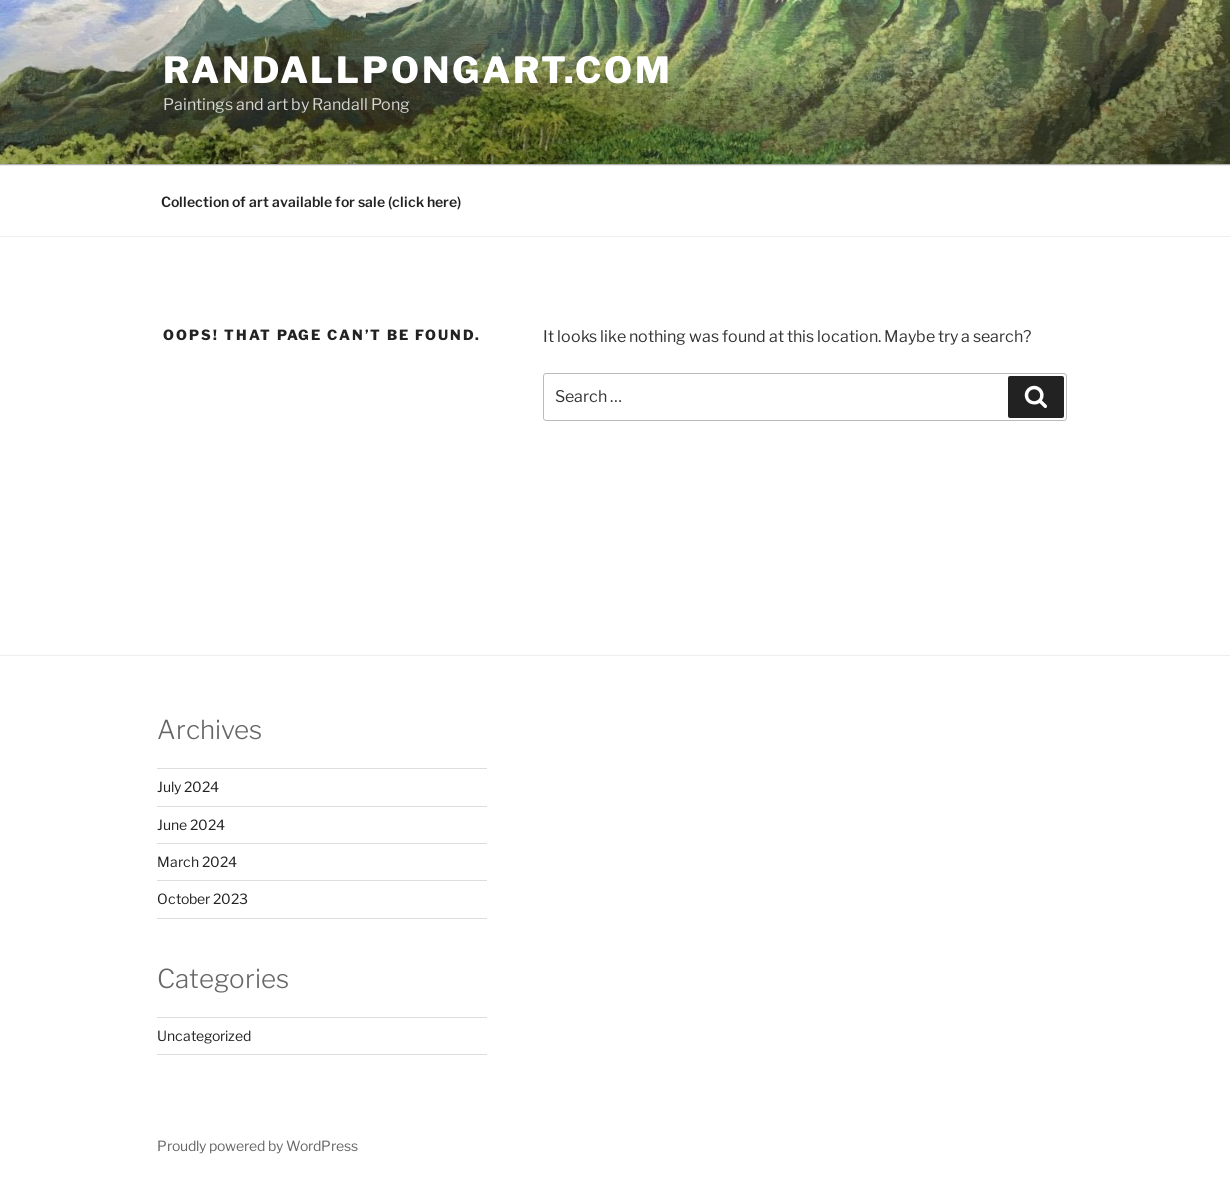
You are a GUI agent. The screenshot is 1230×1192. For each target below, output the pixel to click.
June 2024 (191, 824)
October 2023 (202, 898)
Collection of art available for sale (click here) (311, 201)
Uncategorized (204, 1035)
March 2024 (197, 861)
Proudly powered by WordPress (257, 1145)
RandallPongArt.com (418, 70)
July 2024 (188, 786)
